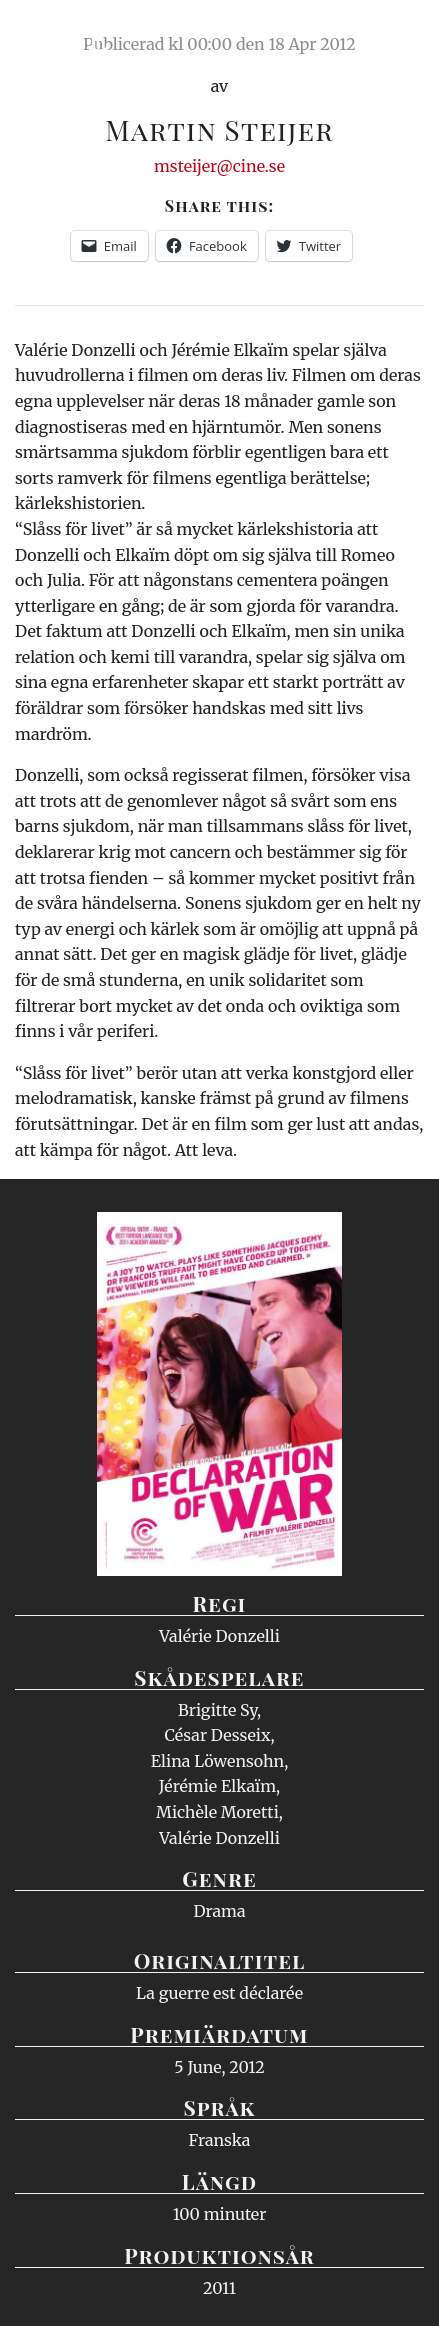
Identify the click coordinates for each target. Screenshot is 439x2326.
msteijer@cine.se (219, 166)
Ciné (64, 35)
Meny (398, 35)
